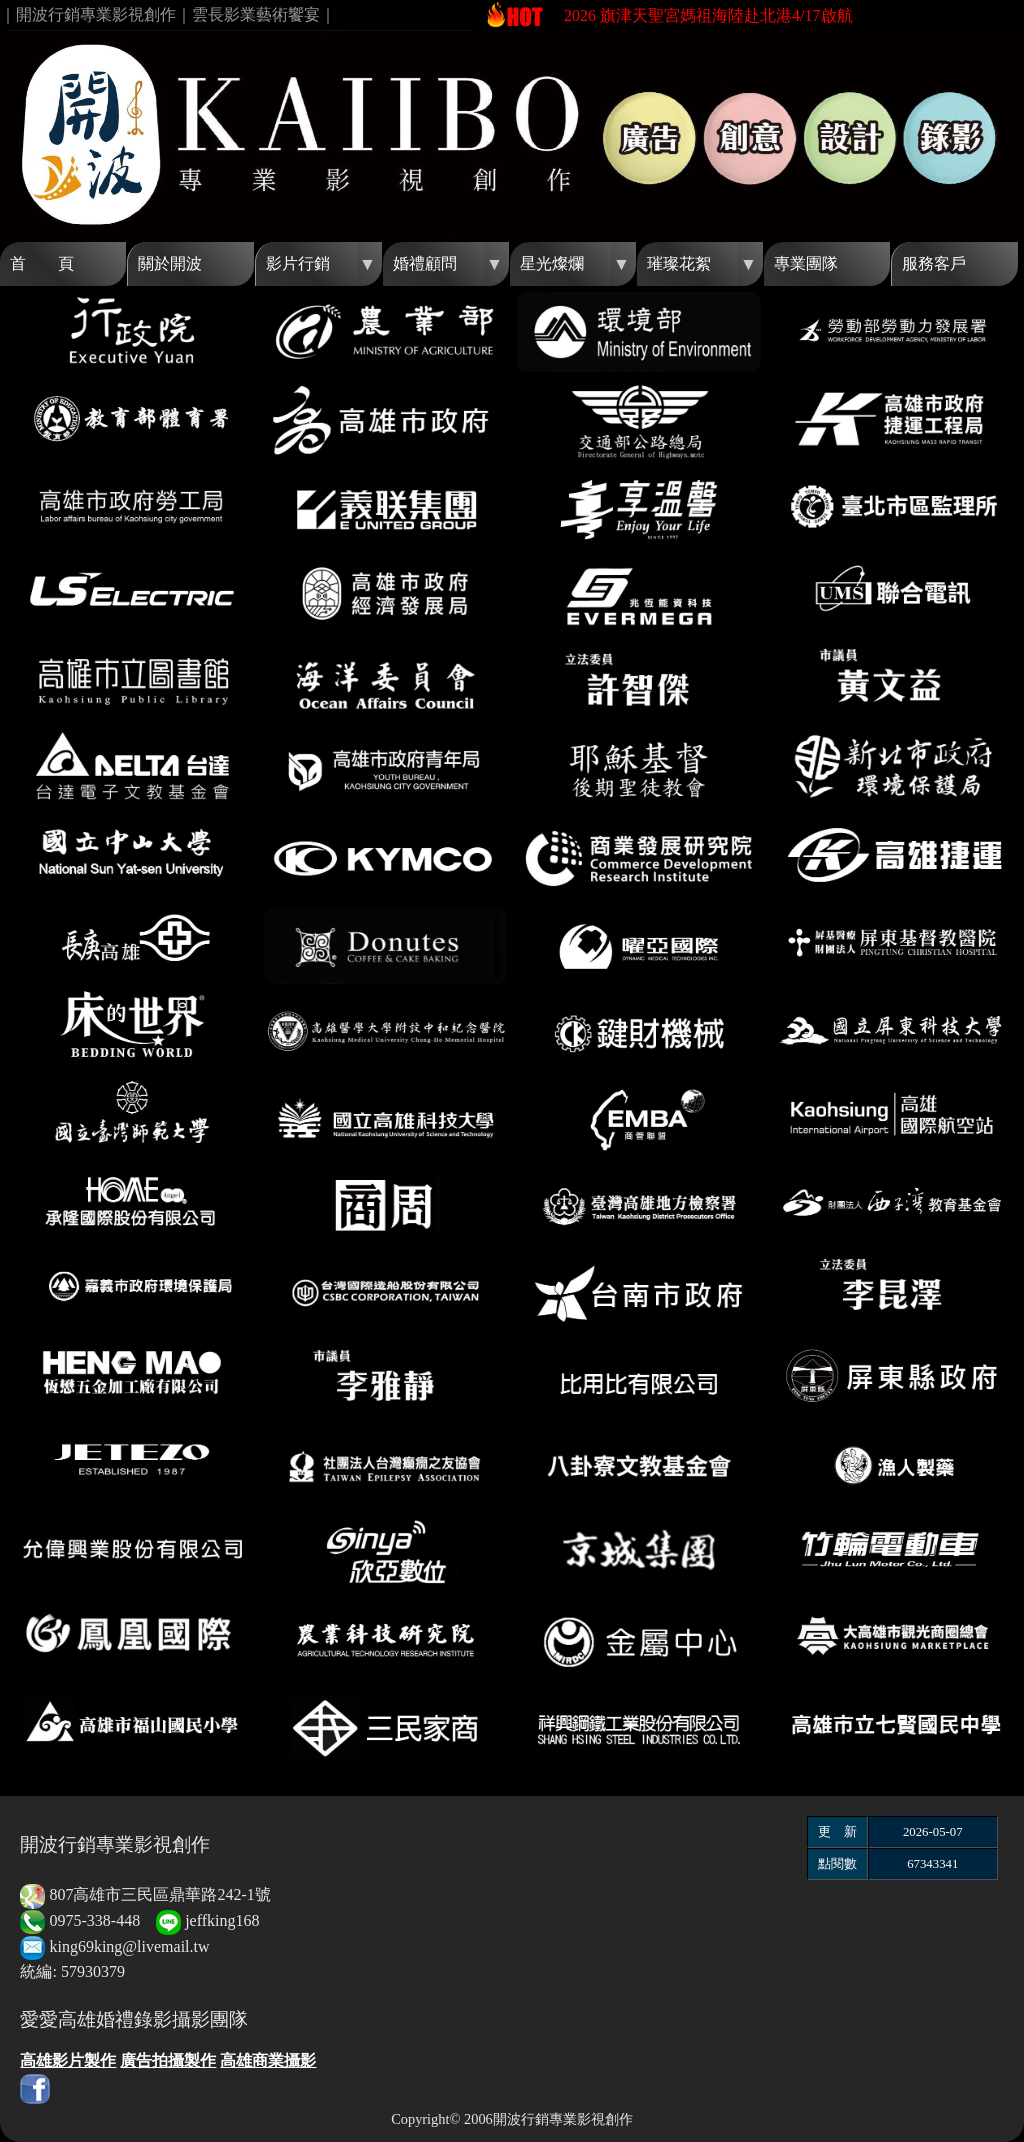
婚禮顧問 (425, 263)
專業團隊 (806, 263)
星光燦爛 (552, 263)
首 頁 (42, 263)
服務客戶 (934, 263)
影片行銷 (298, 263)
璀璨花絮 (679, 263)
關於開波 (170, 263)
